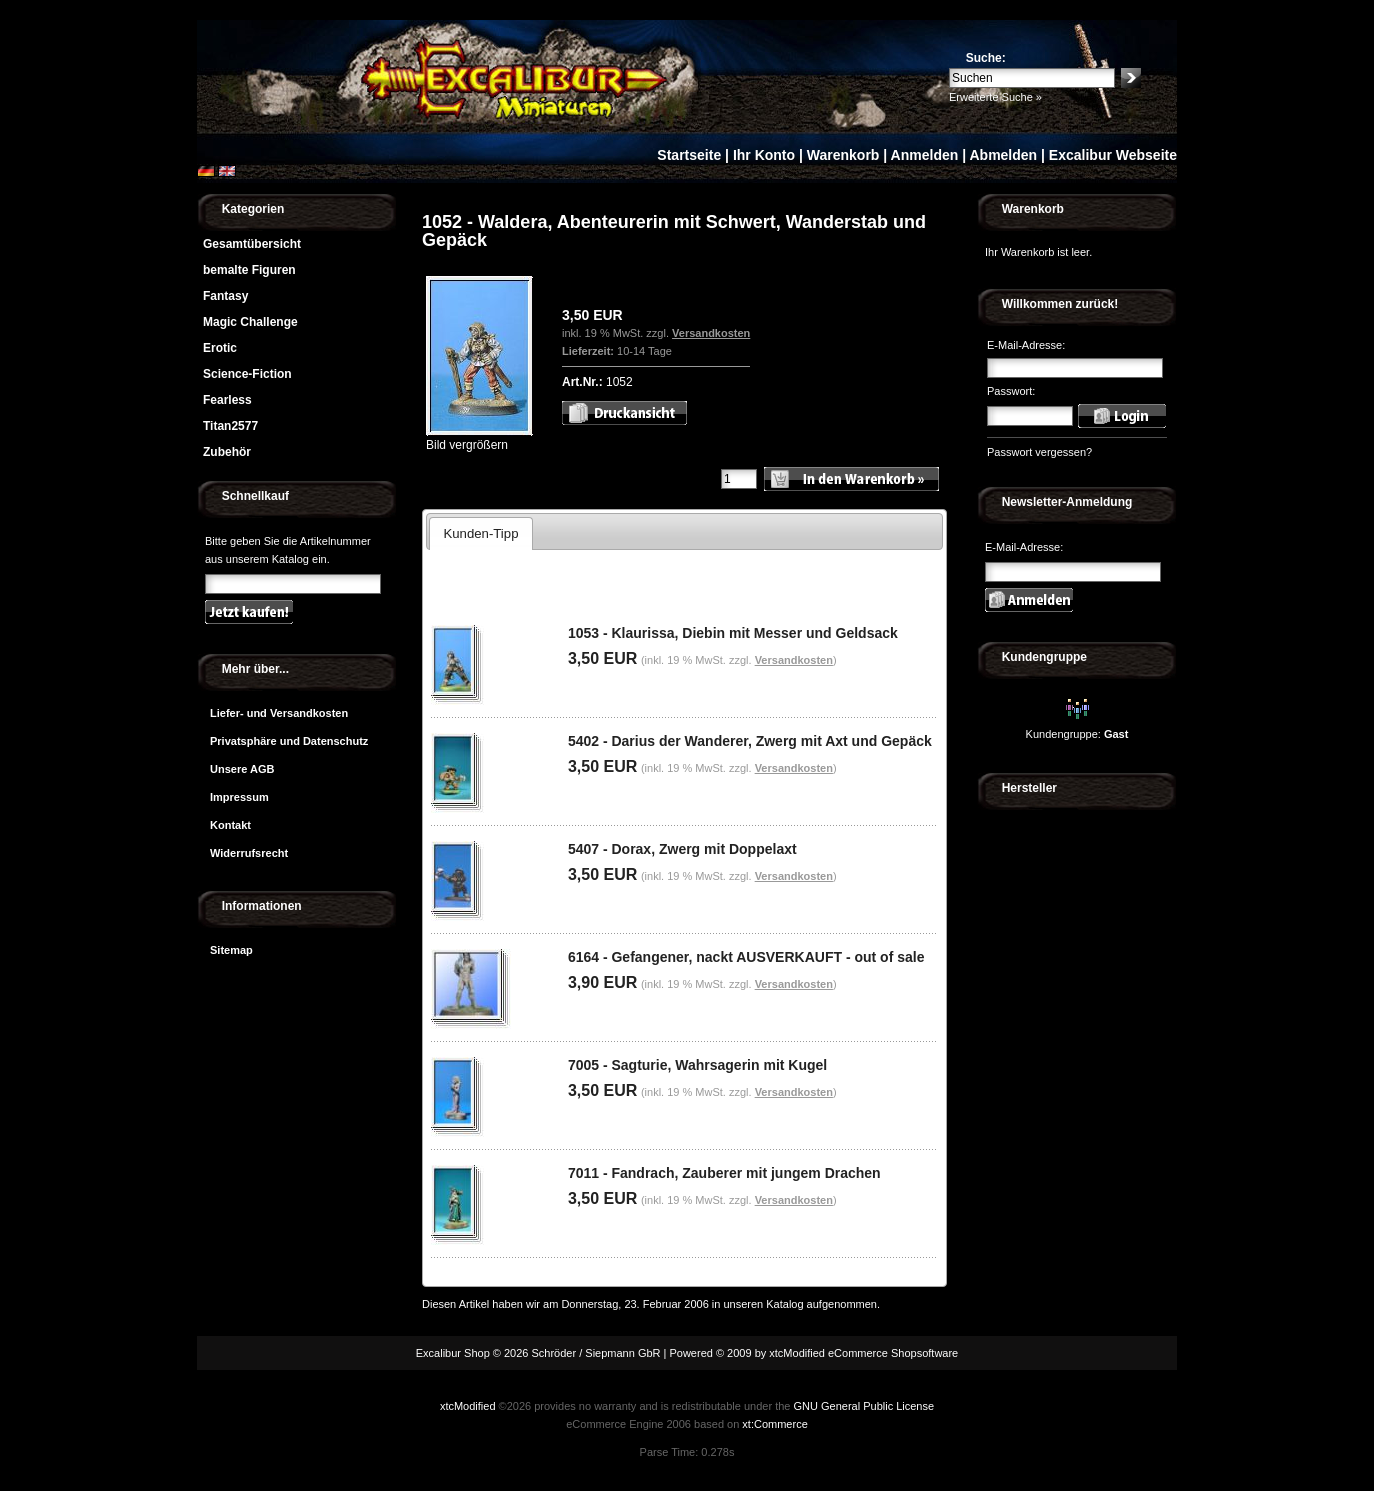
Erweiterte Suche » (995, 97)
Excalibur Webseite (1113, 155)
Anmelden (925, 155)
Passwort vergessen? (1039, 452)
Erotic (220, 348)
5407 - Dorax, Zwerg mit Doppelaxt (682, 849)
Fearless (227, 400)
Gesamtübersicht (252, 244)
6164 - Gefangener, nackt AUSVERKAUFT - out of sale (746, 957)
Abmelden (1003, 155)
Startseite (689, 155)
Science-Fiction (247, 374)
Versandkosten (711, 333)
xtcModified (468, 1406)
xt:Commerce (774, 1424)
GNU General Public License (863, 1406)
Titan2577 (230, 426)
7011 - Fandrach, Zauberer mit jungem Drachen (724, 1173)
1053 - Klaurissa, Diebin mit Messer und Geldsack (733, 633)
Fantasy (225, 296)
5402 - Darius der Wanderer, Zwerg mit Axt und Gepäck (750, 741)
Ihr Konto (764, 155)
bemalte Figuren (249, 270)
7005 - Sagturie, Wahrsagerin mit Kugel (697, 1065)
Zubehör (227, 452)
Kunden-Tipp (480, 533)
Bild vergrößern (479, 438)
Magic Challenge (250, 322)
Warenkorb (843, 155)
